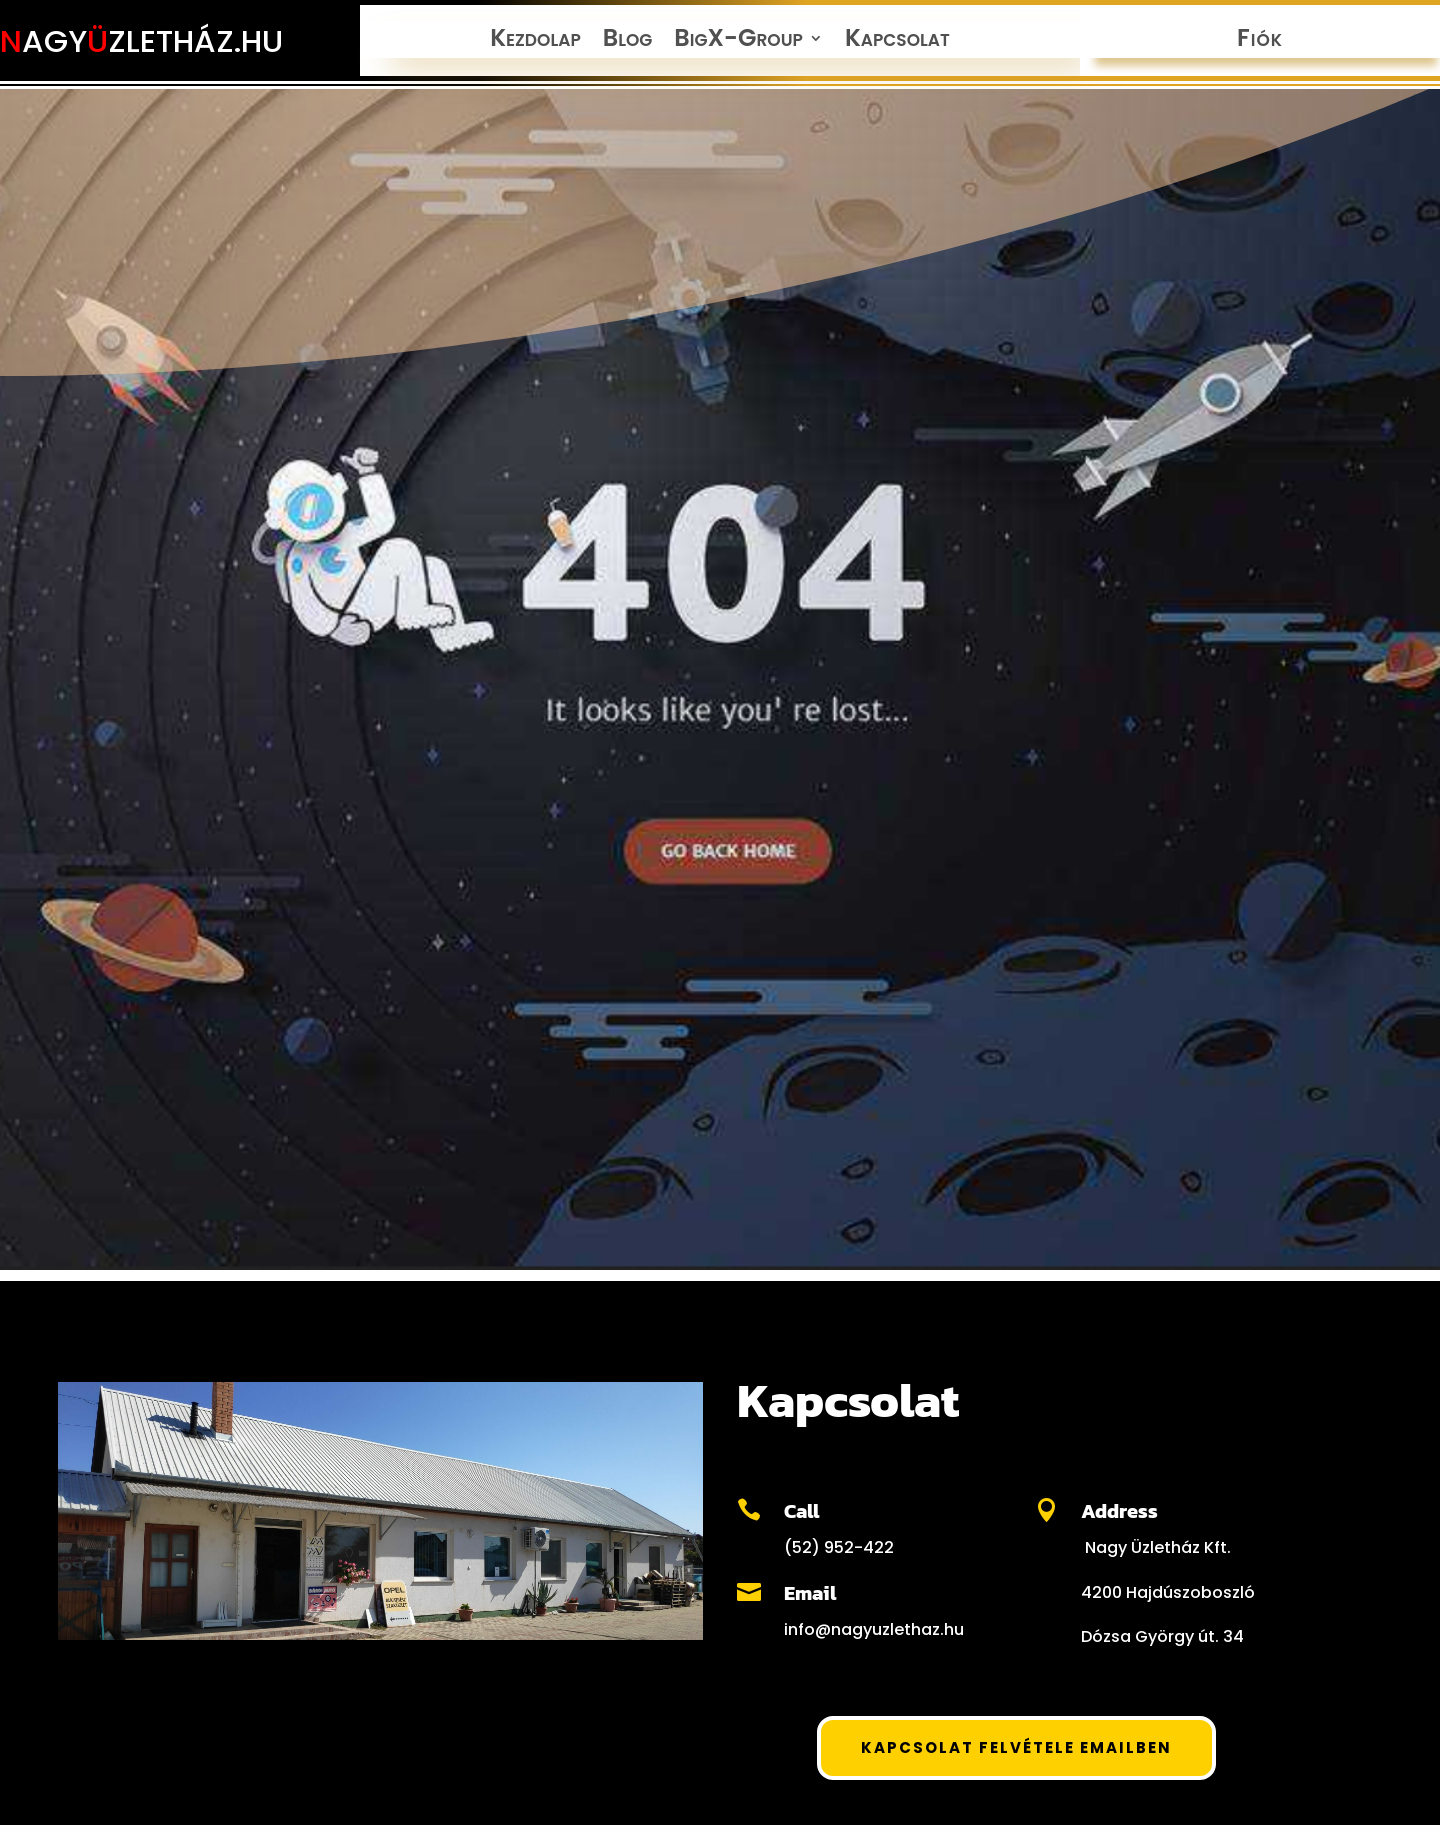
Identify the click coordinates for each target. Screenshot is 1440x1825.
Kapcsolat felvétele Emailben (1016, 1747)
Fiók (1260, 42)
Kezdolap (535, 42)
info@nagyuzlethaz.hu (874, 1629)
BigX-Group (738, 42)
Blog (628, 42)
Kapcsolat (897, 42)
